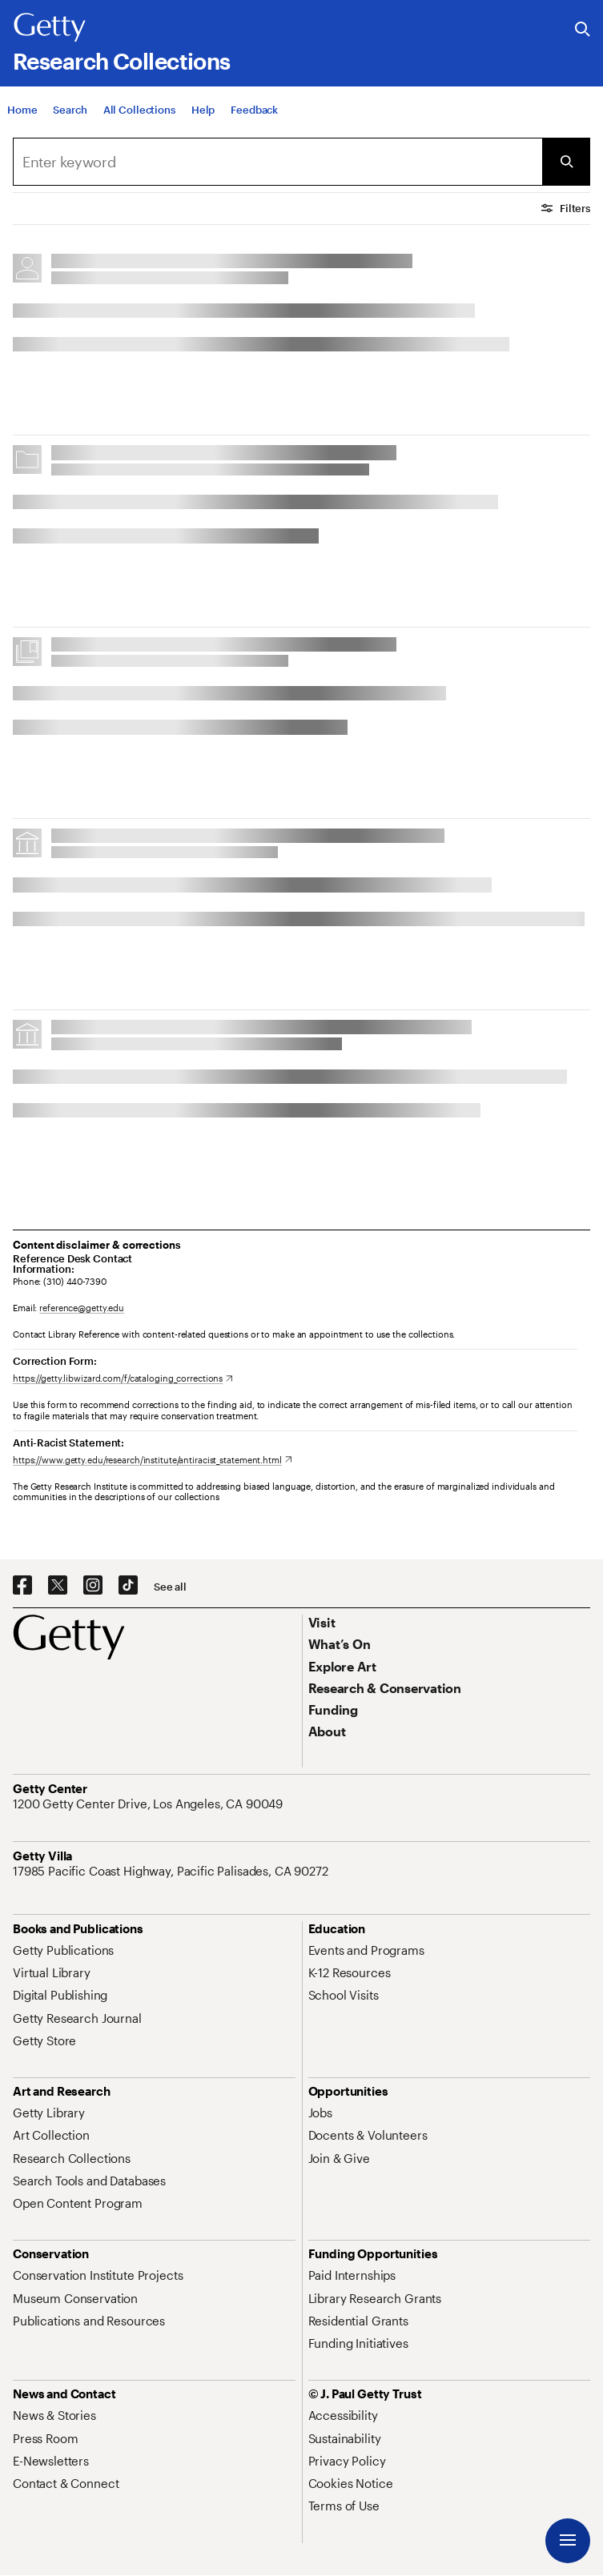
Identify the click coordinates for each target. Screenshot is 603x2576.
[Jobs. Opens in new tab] (320, 2112)
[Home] (22, 109)
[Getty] (49, 28)
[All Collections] (139, 109)
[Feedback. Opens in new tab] (254, 109)
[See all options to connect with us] (170, 1587)
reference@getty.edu (81, 1307)
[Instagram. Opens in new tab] (93, 1585)
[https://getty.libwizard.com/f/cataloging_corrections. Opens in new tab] (123, 1378)
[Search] (69, 109)
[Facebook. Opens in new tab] (22, 1585)
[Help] (203, 109)
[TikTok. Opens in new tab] (128, 1585)
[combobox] (277, 162)
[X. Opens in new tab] (57, 1585)
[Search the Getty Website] (582, 30)
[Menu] (567, 2540)
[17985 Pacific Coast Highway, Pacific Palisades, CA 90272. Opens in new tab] (172, 1871)
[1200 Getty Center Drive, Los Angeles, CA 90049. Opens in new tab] (149, 1804)
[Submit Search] (566, 162)
